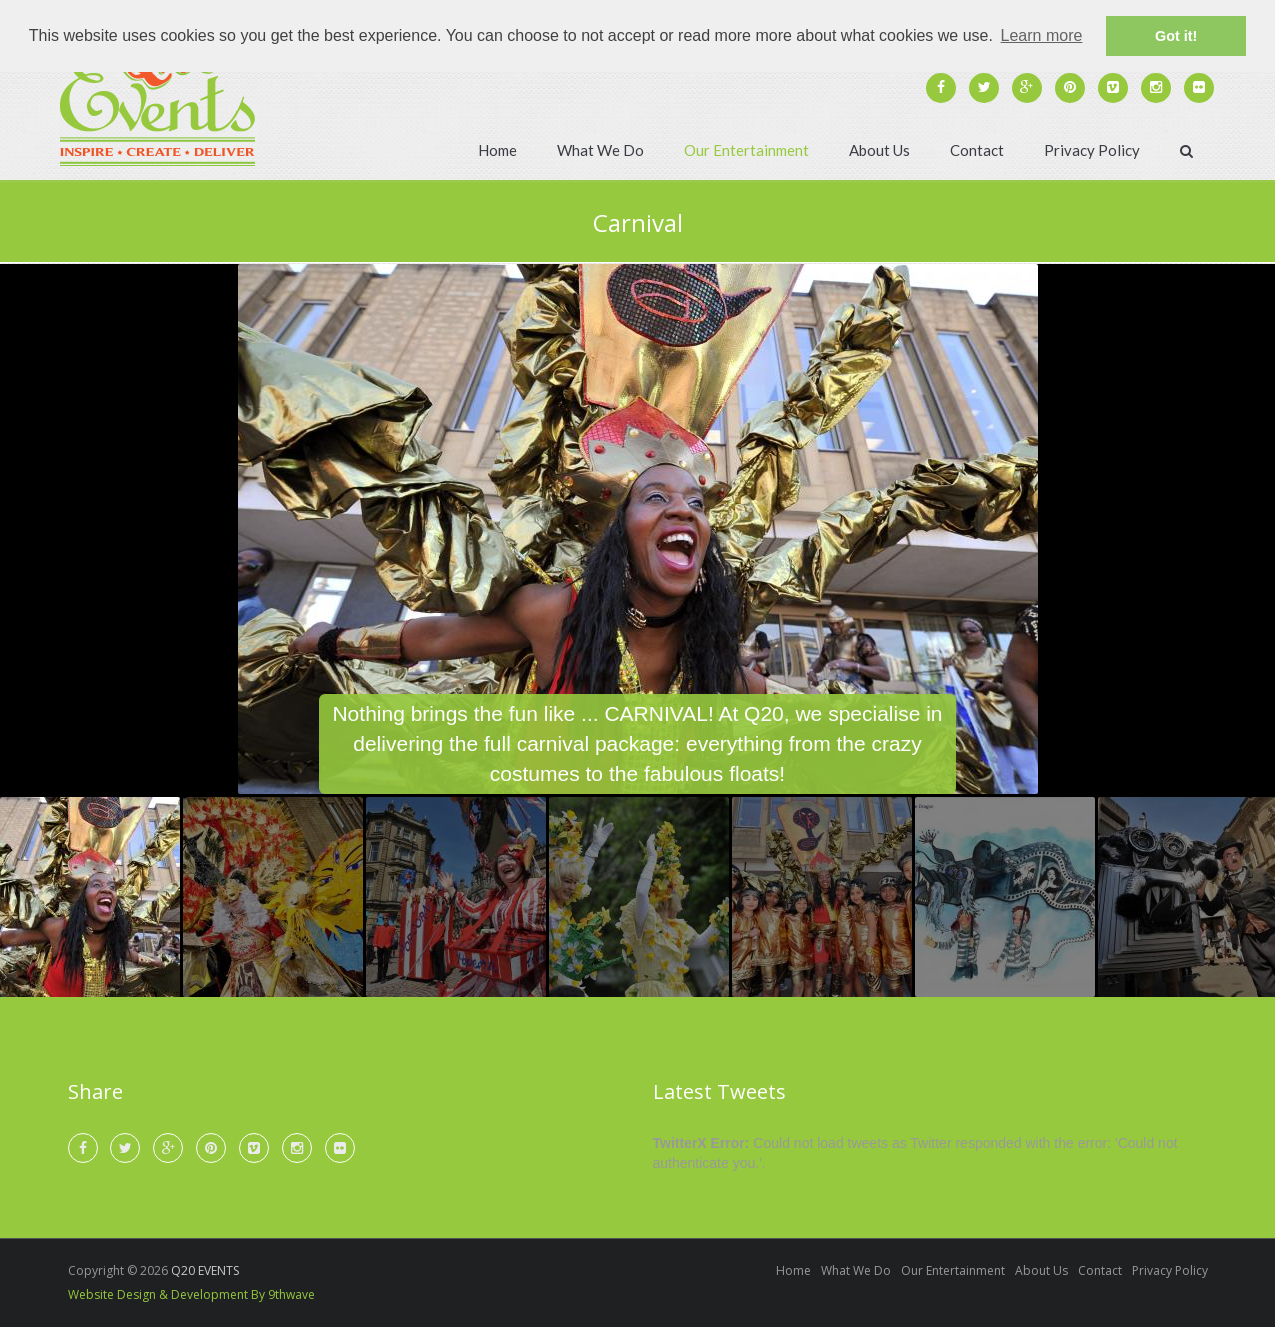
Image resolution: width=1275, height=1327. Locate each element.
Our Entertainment (746, 150)
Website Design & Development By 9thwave (191, 1294)
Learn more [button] (1042, 35)
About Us (879, 150)
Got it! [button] (1176, 36)
